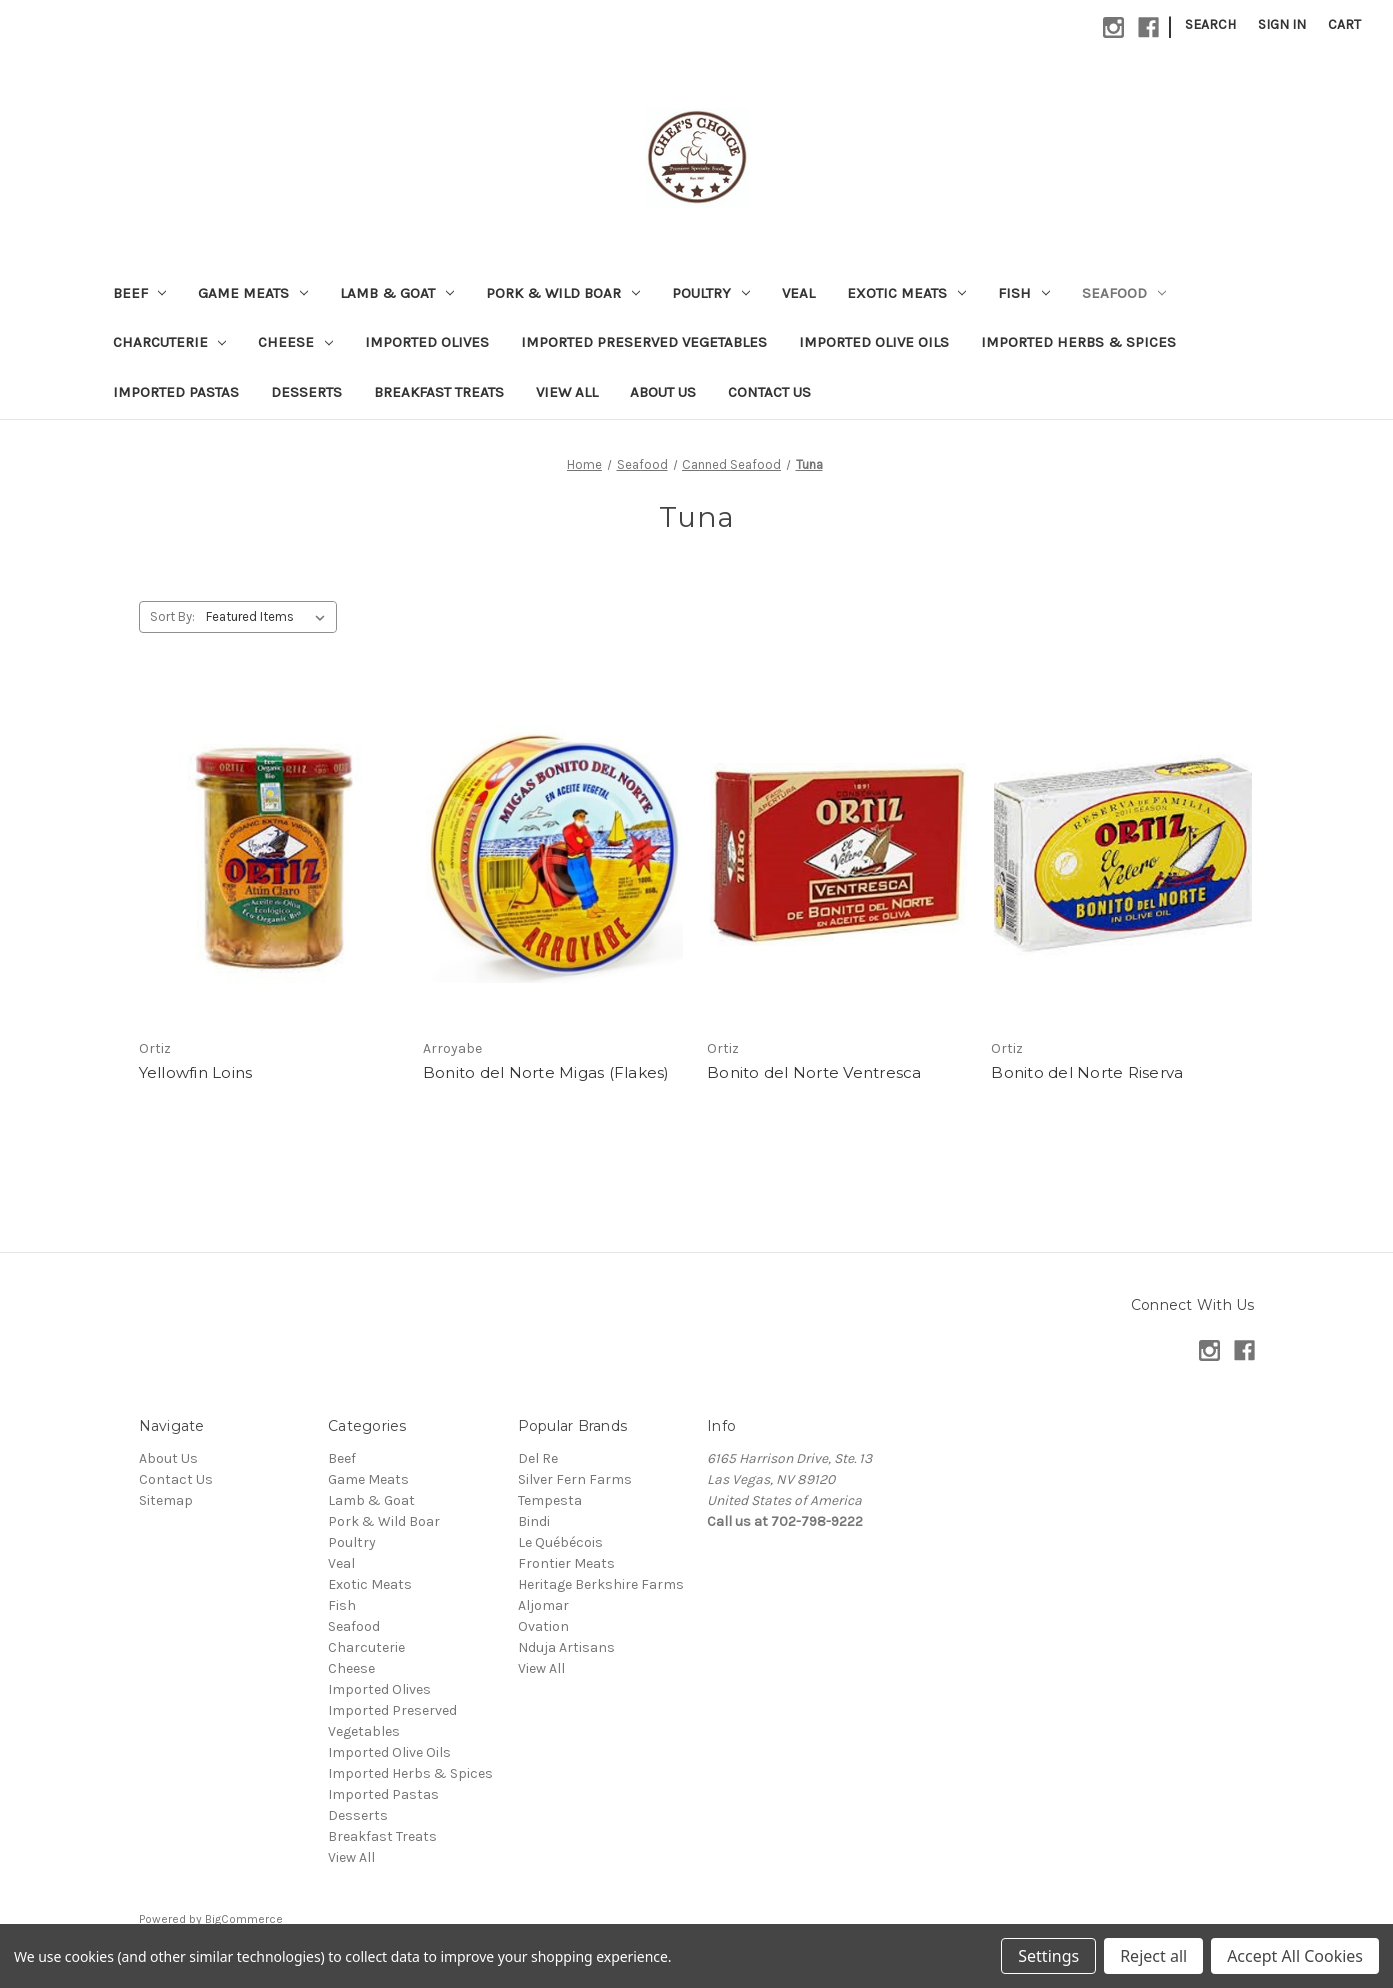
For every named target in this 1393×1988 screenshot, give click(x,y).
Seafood (1124, 293)
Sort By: (172, 616)
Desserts (306, 392)
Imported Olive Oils (874, 342)
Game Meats (253, 293)
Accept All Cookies (1295, 1956)
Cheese (295, 342)
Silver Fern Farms (575, 1479)
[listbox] (269, 617)
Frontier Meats (566, 1563)
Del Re (538, 1458)
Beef (140, 293)
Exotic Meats (906, 293)
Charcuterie (170, 342)
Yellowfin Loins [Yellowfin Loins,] (196, 1072)
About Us (663, 392)
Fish (1024, 293)
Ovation (543, 1626)
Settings (1048, 1956)
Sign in (1282, 24)
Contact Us (769, 392)
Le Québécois (560, 1542)
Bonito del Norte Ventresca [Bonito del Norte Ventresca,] (814, 1072)
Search (1210, 24)
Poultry (711, 293)
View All (567, 392)
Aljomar (543, 1605)
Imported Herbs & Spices (1078, 342)
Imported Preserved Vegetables (644, 342)
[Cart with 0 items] (1344, 24)
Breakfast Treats (439, 392)
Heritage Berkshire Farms (601, 1584)
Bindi (534, 1521)
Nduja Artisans (566, 1647)
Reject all (1153, 1956)
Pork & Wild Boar (563, 293)
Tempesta (550, 1500)
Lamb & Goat (397, 293)
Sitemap (166, 1500)
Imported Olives (427, 342)
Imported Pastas (176, 392)
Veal (798, 293)
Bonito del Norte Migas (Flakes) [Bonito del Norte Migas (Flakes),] (546, 1072)
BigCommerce (244, 1919)
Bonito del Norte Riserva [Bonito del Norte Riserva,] (1087, 1072)
